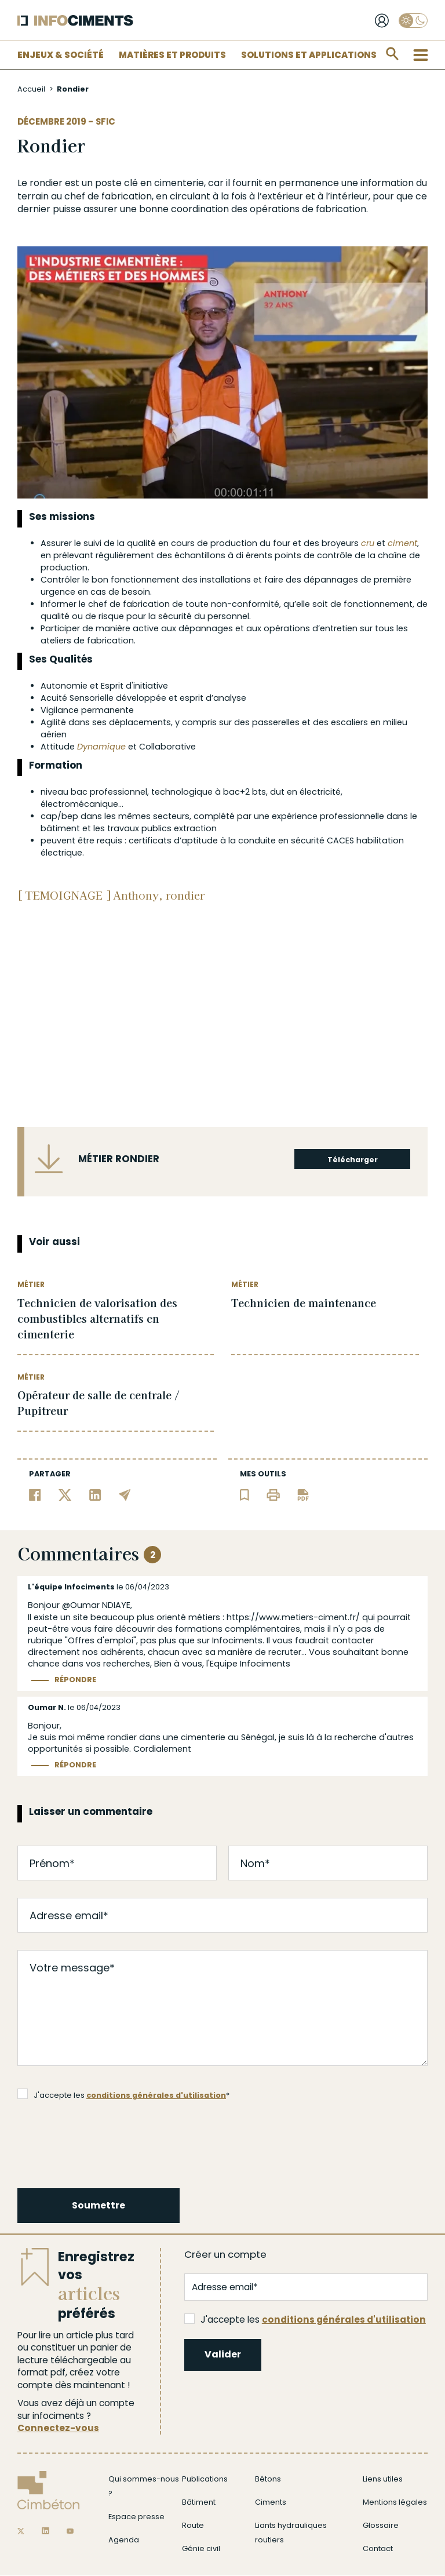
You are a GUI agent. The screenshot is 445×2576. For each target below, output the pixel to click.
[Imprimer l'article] (273, 1494)
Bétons (268, 2479)
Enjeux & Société (60, 55)
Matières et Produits (172, 55)
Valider (223, 2354)
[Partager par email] (125, 1494)
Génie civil (201, 2548)
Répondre (75, 1679)
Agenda (123, 2540)
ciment (402, 543)
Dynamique (101, 746)
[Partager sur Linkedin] (95, 1494)
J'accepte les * (123, 2094)
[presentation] (107, 2142)
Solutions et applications (309, 55)
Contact (378, 2548)
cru (367, 543)
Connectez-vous (58, 2428)
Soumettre (98, 2205)
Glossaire (381, 2525)
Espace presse (136, 2517)
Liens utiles (383, 2479)
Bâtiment (199, 2502)
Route (193, 2525)
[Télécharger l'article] (303, 1494)
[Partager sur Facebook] (35, 1494)
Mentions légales (395, 2502)
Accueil (31, 89)
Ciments (270, 2502)
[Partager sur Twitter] (65, 1494)
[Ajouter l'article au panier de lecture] (244, 1494)
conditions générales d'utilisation (156, 2095)
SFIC (105, 121)
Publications (205, 2479)
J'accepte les (305, 2319)
